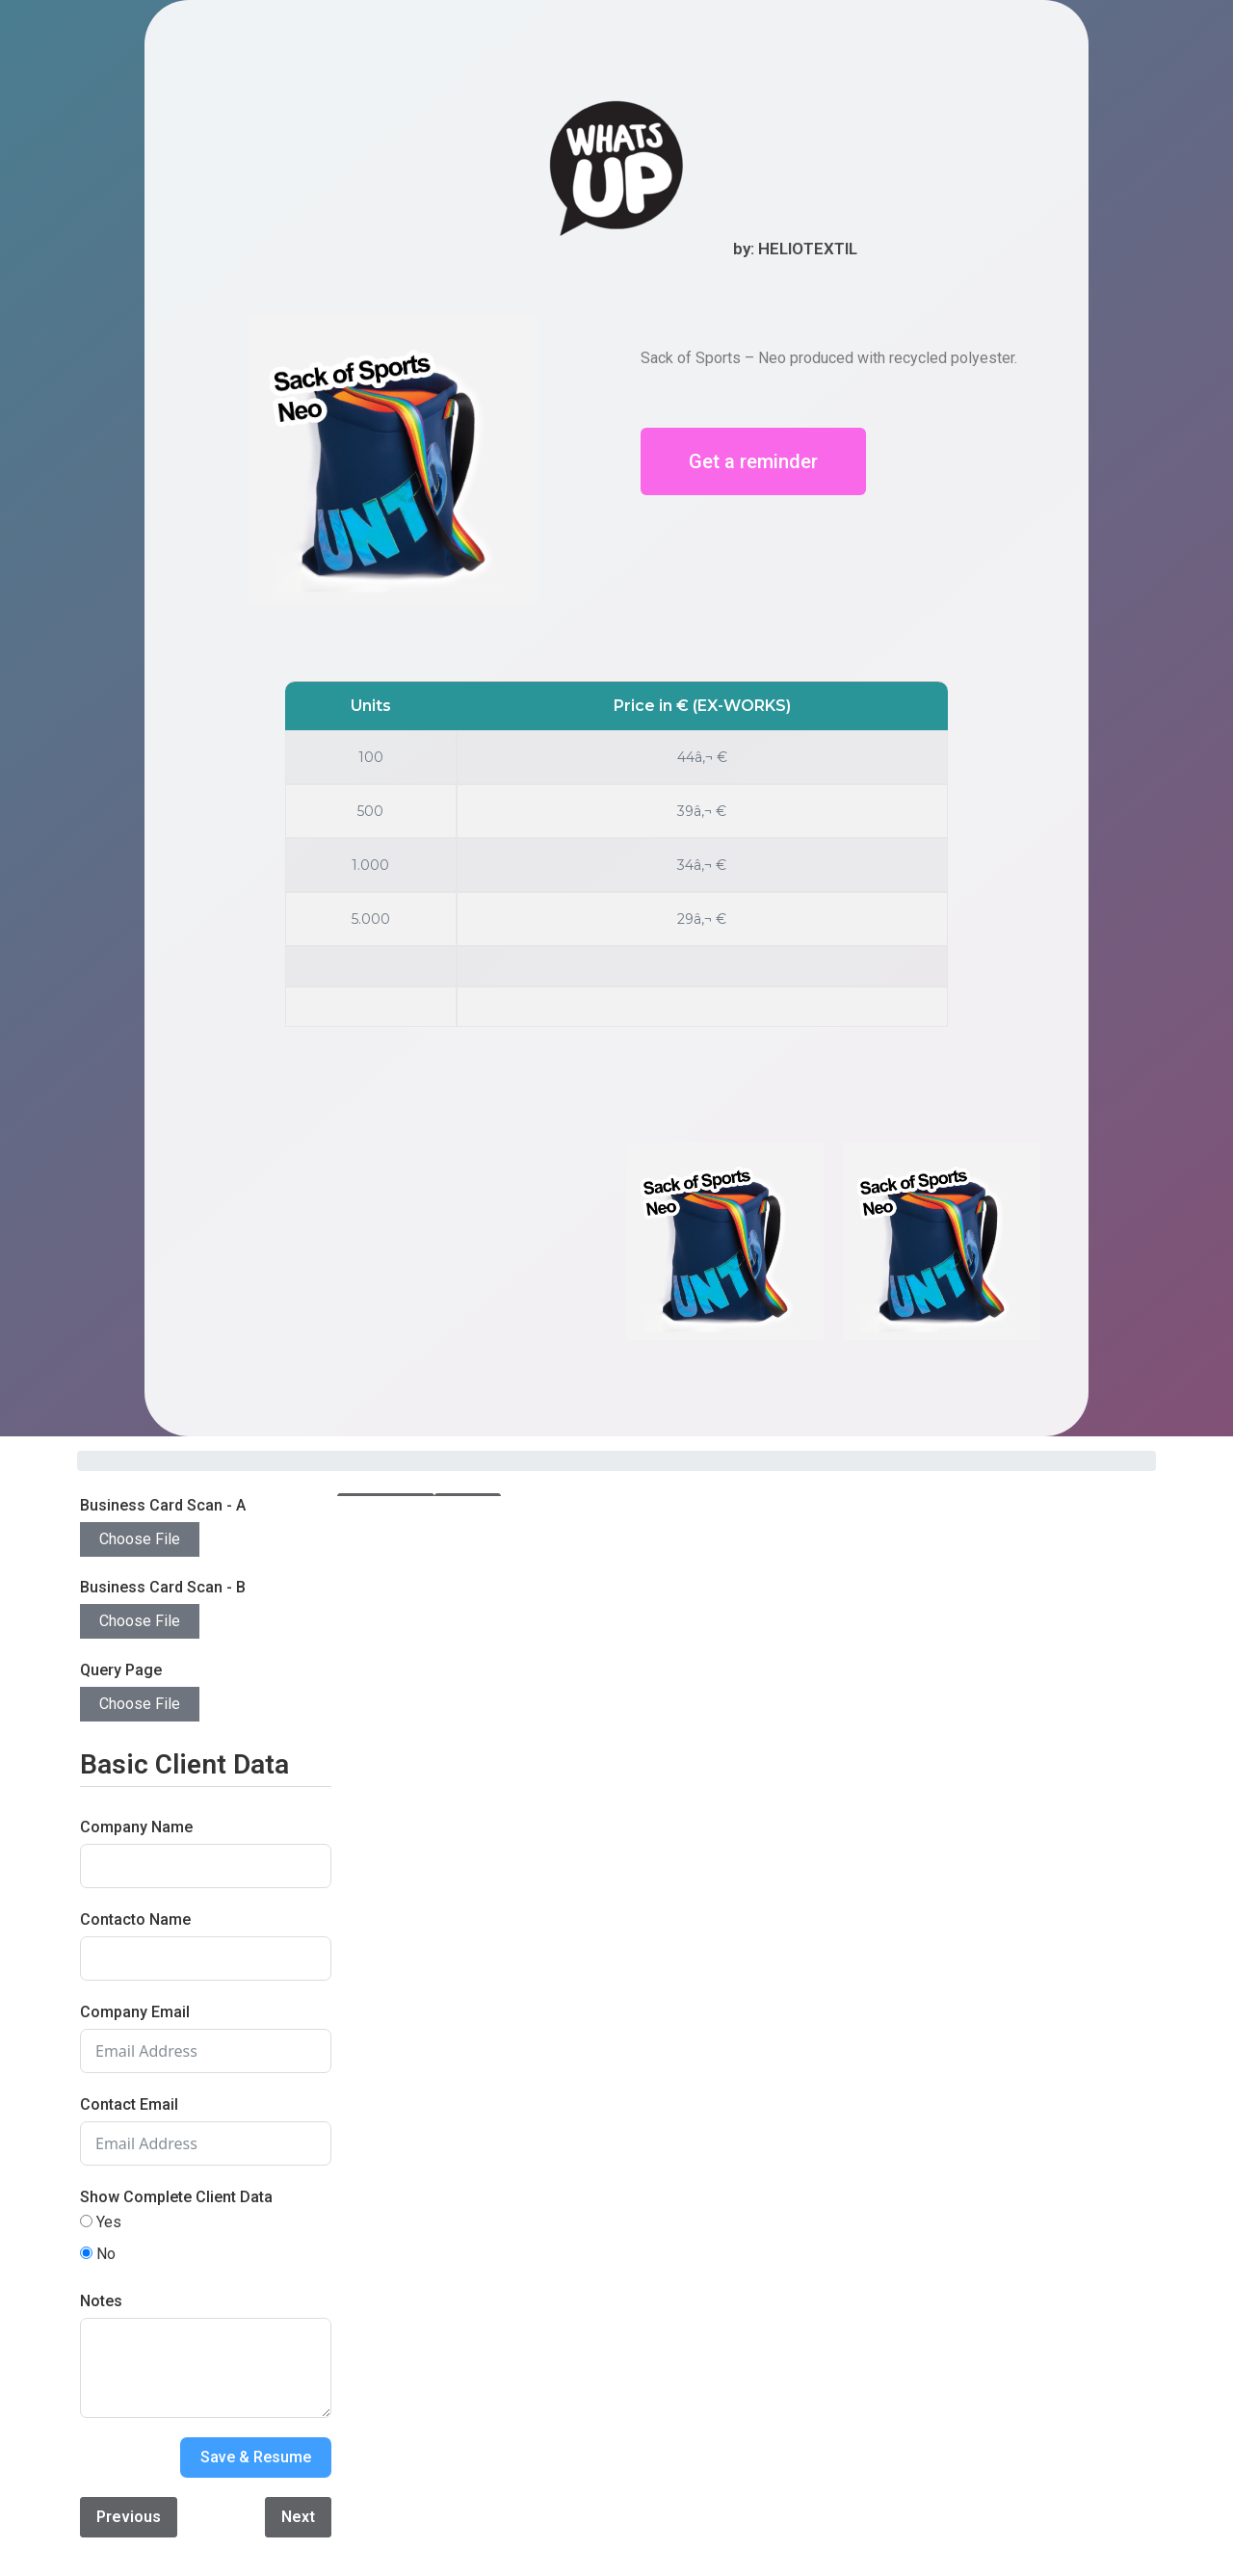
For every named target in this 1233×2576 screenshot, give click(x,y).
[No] (86, 2253)
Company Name (136, 1827)
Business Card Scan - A (163, 1505)
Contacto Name (135, 1919)
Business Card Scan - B (163, 1587)
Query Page (121, 1670)
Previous (128, 2517)
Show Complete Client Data (176, 2197)
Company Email (135, 2012)
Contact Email (129, 2104)
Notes (101, 2301)
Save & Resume (255, 2457)
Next (298, 2517)
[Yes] (86, 2221)
